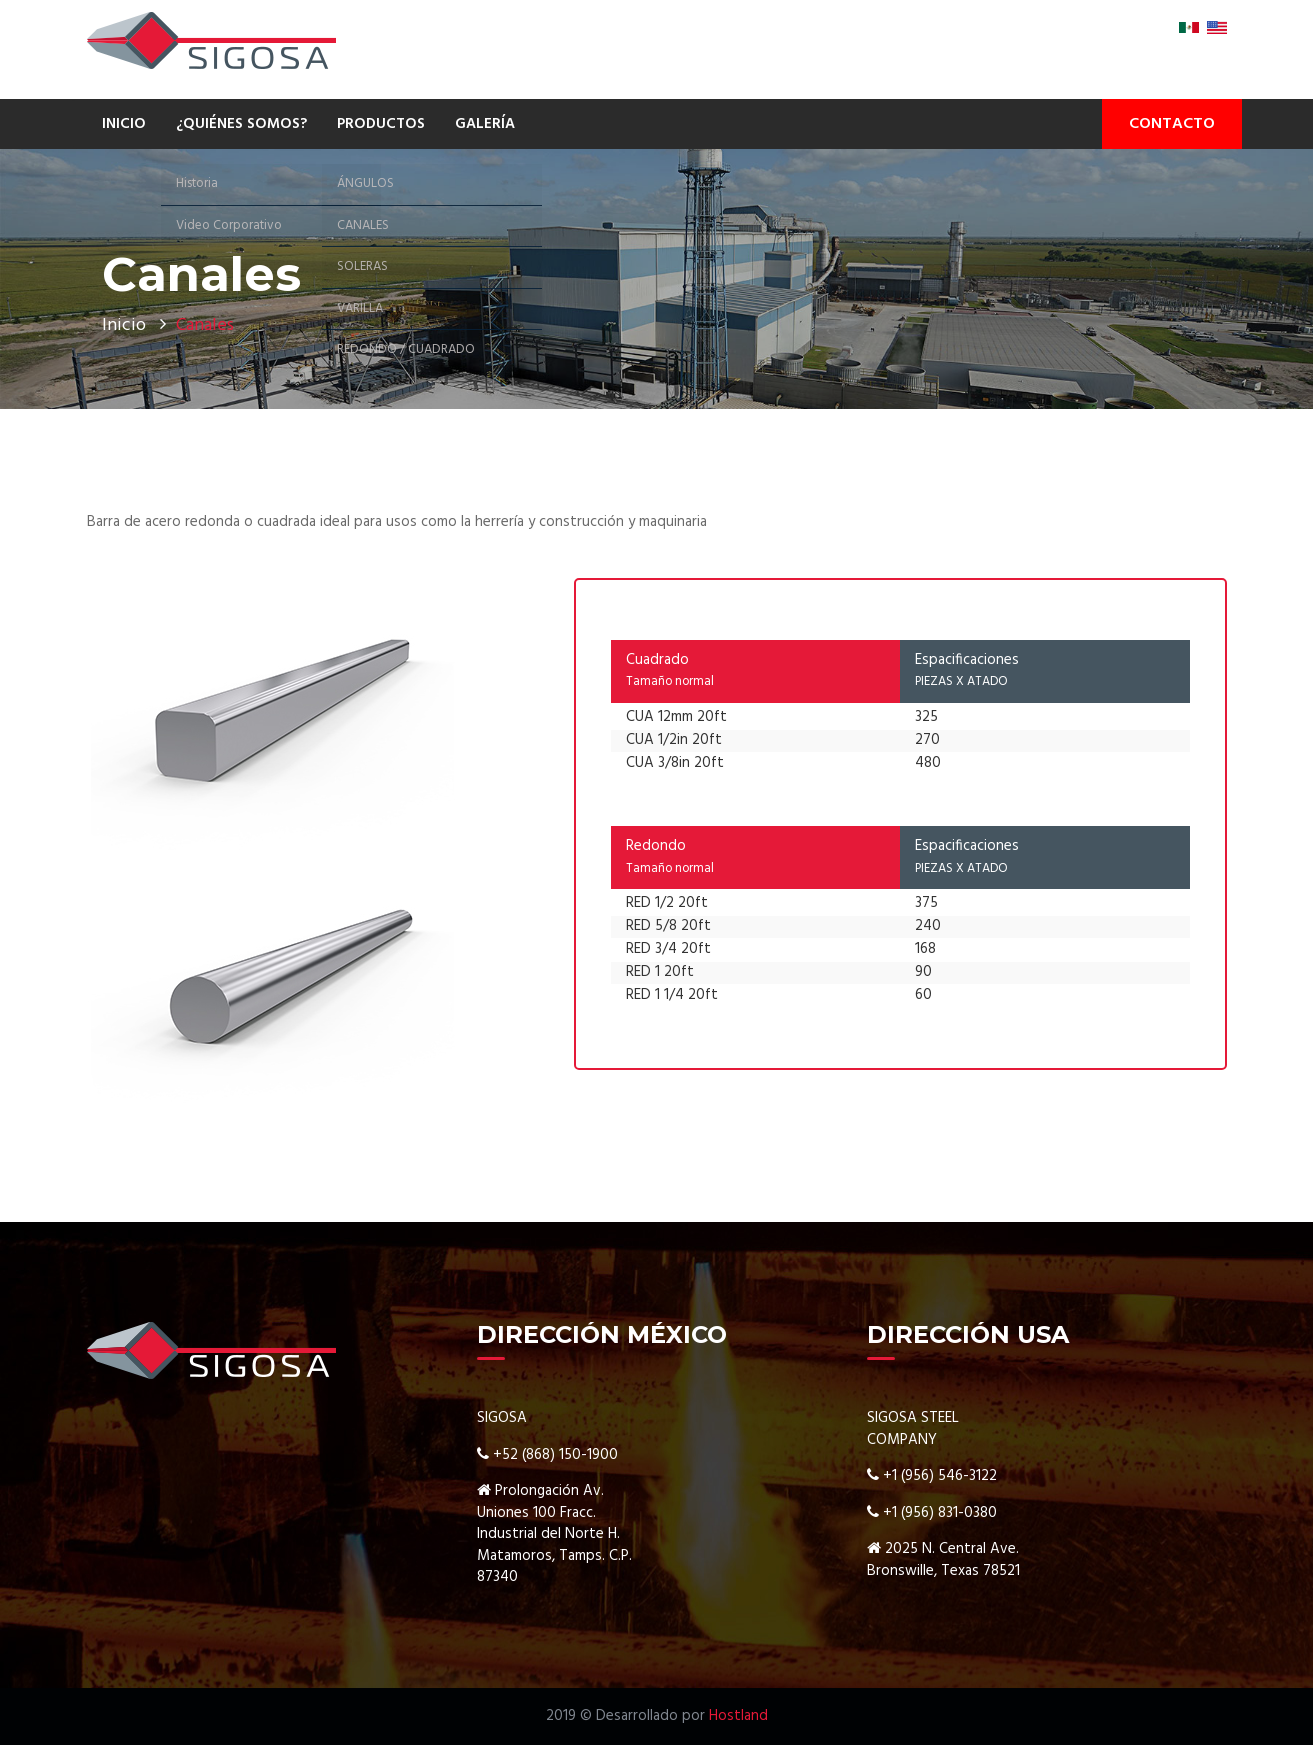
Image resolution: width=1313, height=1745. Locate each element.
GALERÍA (485, 124)
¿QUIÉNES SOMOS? (241, 124)
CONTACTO (1172, 124)
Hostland (738, 1716)
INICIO (124, 124)
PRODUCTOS (381, 124)
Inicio (124, 325)
